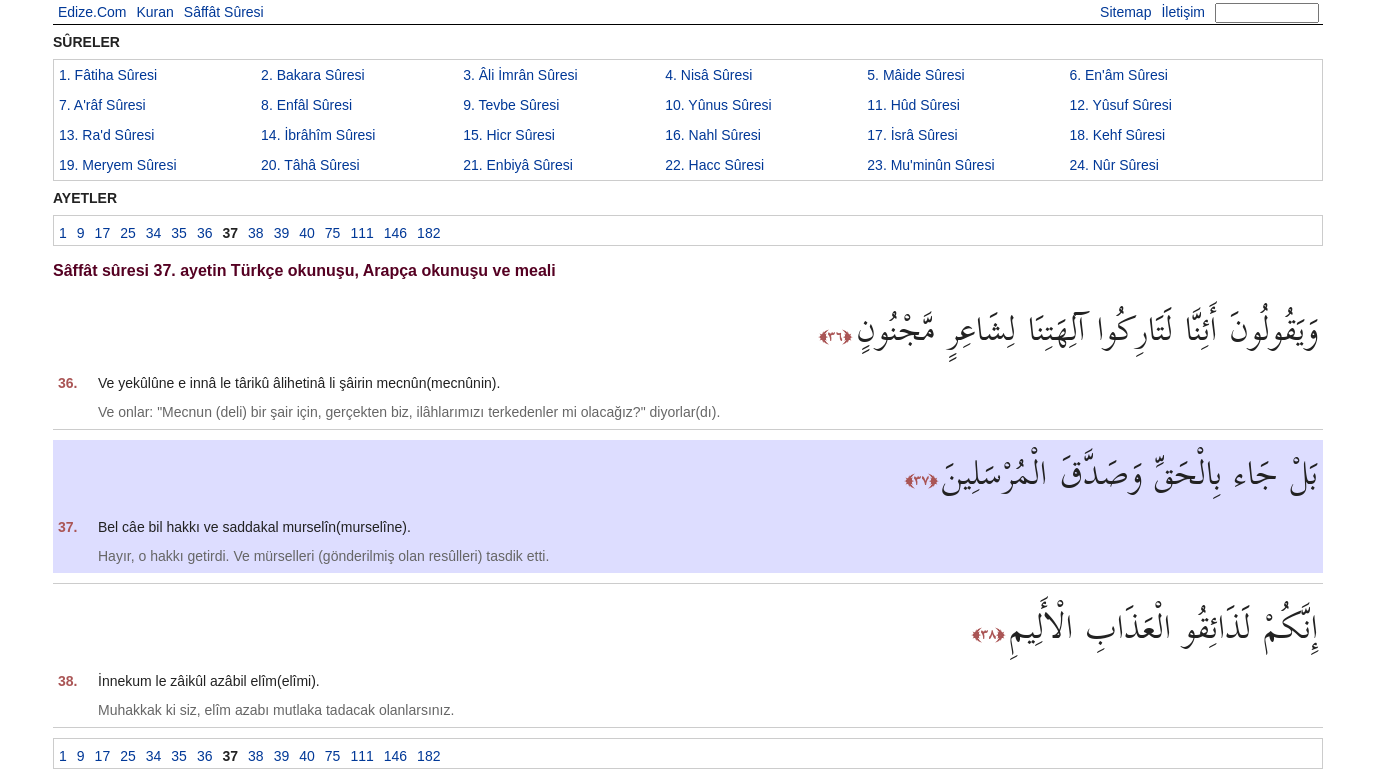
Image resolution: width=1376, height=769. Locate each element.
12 (1120, 105)
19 (118, 165)
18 (1117, 135)
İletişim (1183, 12)
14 (318, 135)
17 (912, 135)
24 (1114, 165)
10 (718, 105)
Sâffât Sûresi (224, 12)
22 (714, 165)
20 (310, 165)
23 (930, 165)
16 (713, 135)
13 (106, 135)
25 (128, 233)
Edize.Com (92, 12)
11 (913, 105)
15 (509, 135)
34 (154, 233)
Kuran (154, 12)
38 (256, 233)
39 (282, 233)
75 (333, 233)
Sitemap (1125, 12)
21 (518, 165)
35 (179, 233)
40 (307, 233)
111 (361, 233)
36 (205, 233)
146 (395, 233)
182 (428, 233)
